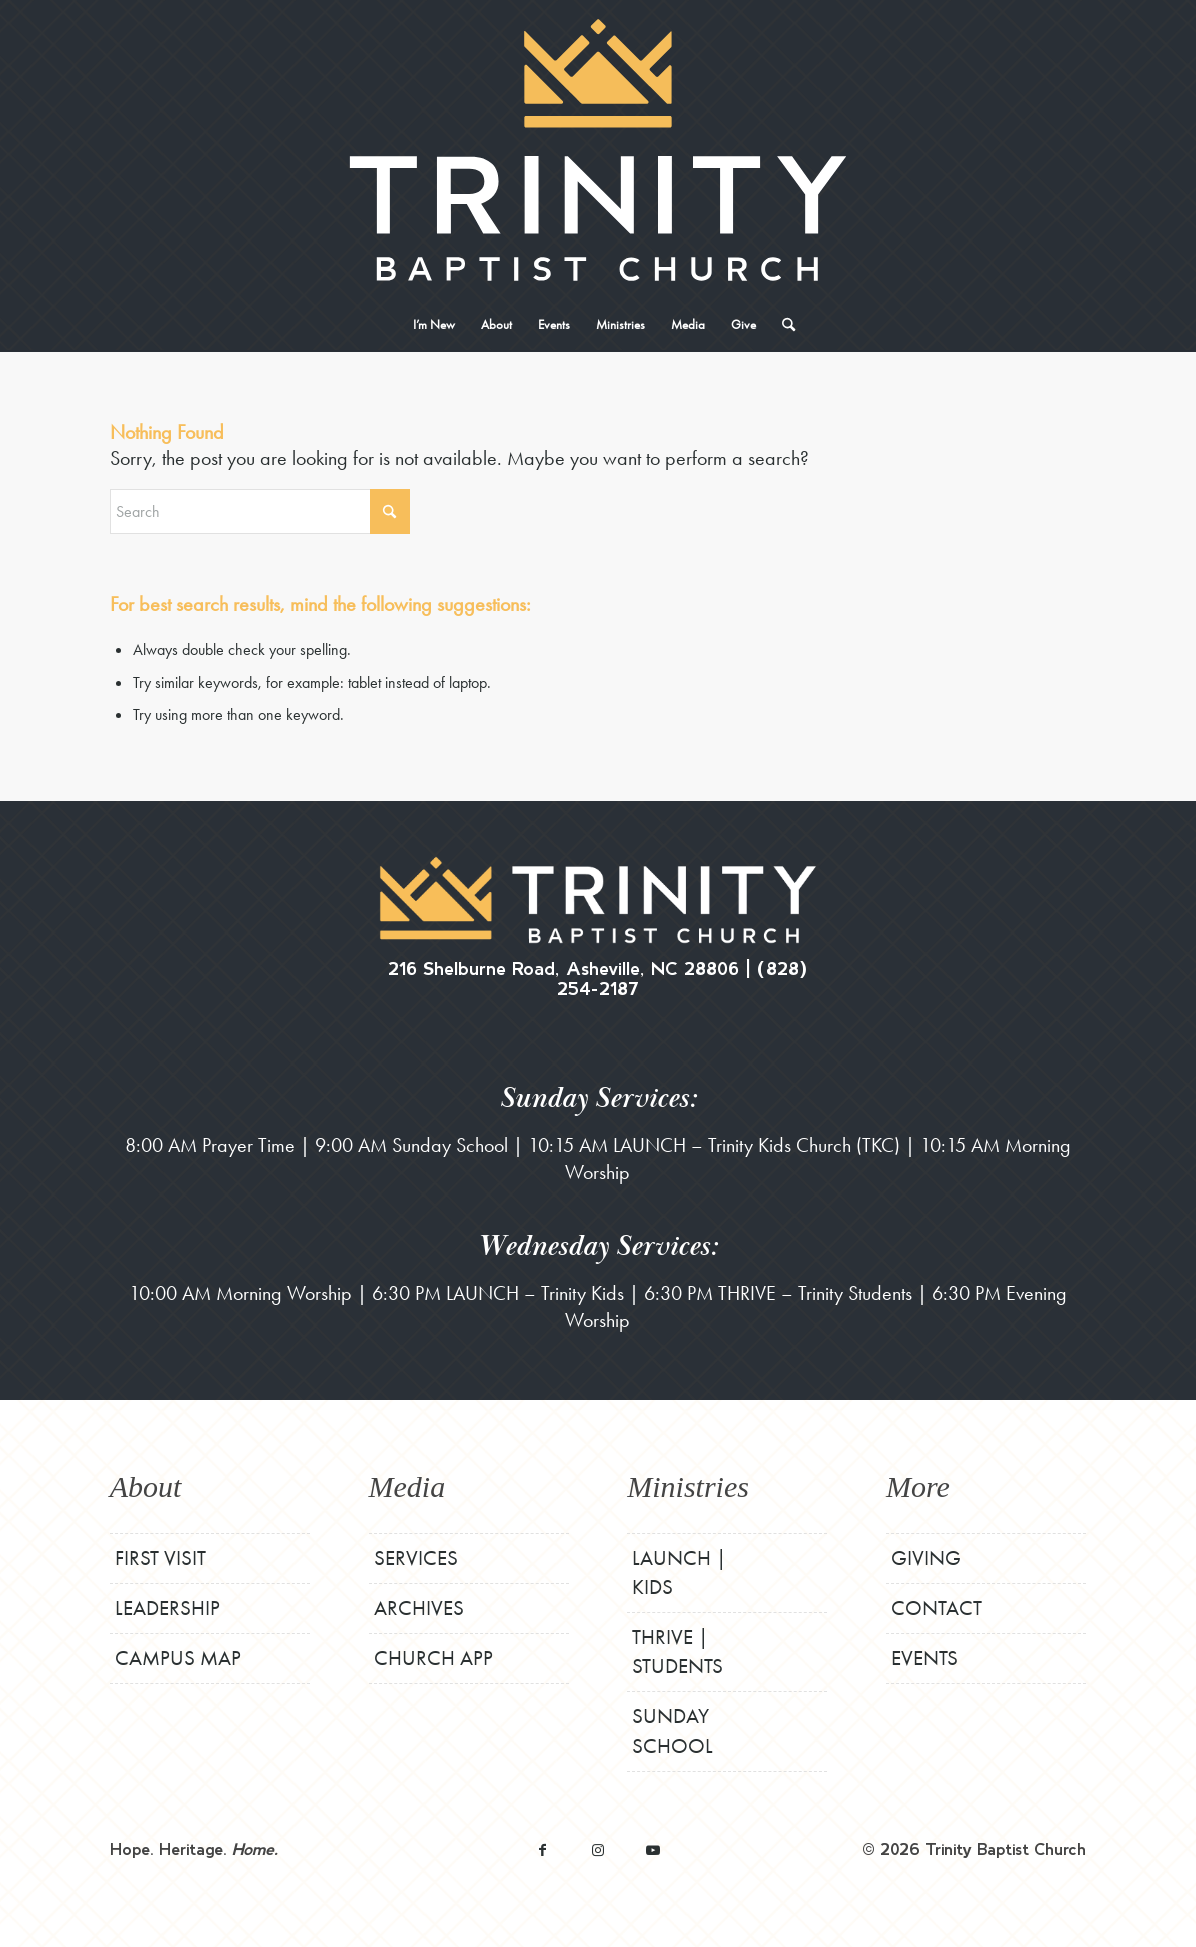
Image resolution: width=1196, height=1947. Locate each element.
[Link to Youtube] (652, 1849)
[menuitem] (434, 325)
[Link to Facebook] (542, 1849)
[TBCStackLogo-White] (597, 150)
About (146, 1486)
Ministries (688, 1486)
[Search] (782, 325)
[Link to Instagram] (597, 1849)
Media (407, 1486)
